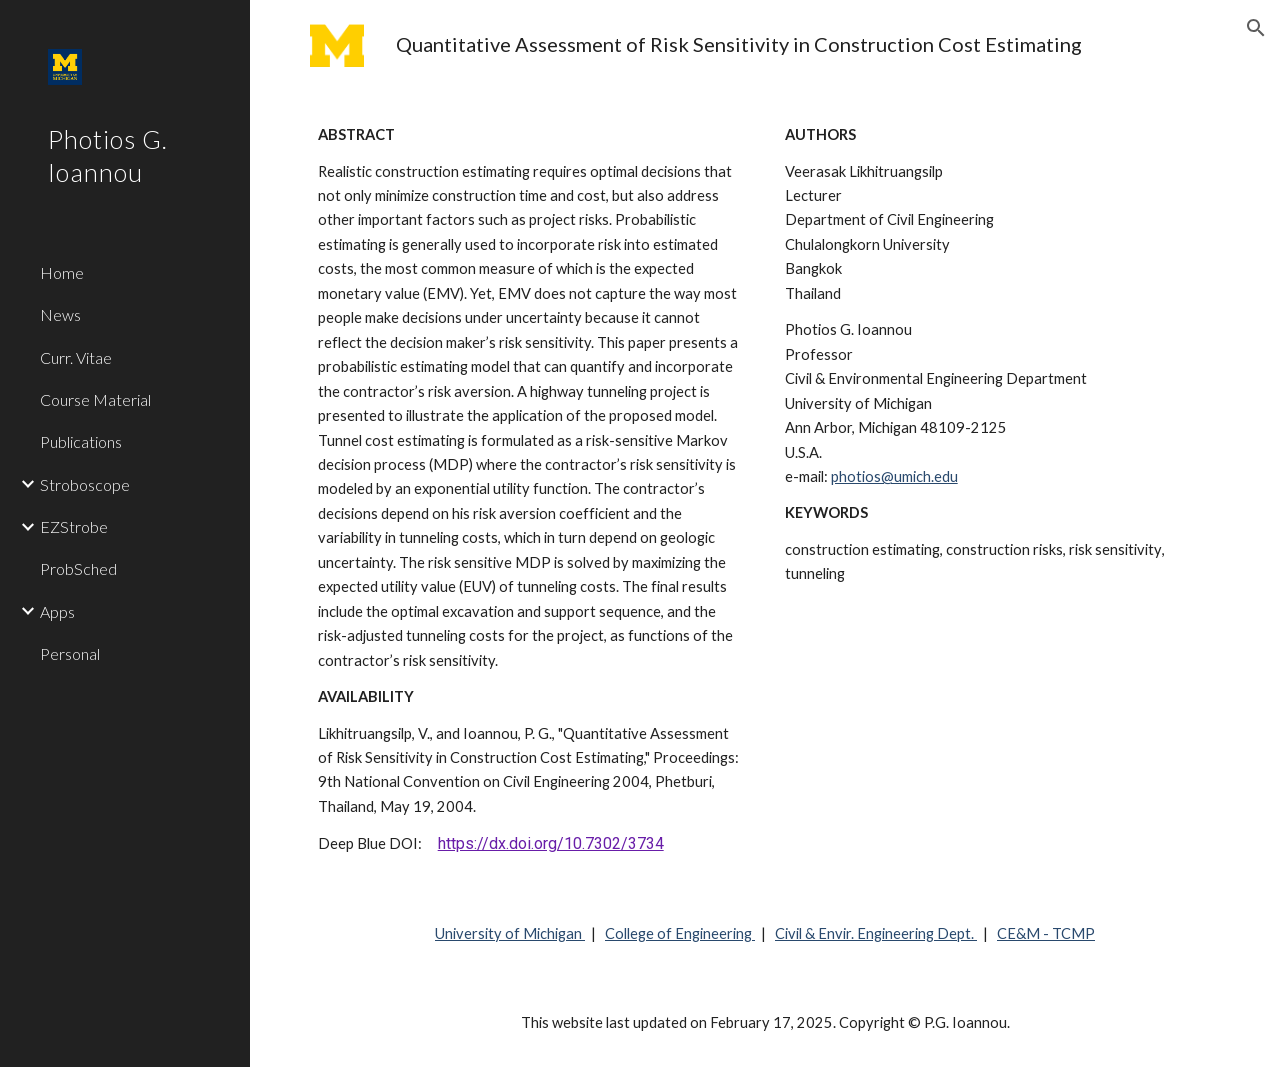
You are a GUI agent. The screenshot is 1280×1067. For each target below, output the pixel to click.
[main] (804, 44)
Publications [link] (81, 441)
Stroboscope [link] (85, 484)
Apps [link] (57, 611)
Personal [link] (70, 653)
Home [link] (62, 272)
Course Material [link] (95, 399)
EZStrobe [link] (74, 526)
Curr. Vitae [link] (76, 357)
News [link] (60, 314)
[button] (1256, 28)
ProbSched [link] (78, 568)
